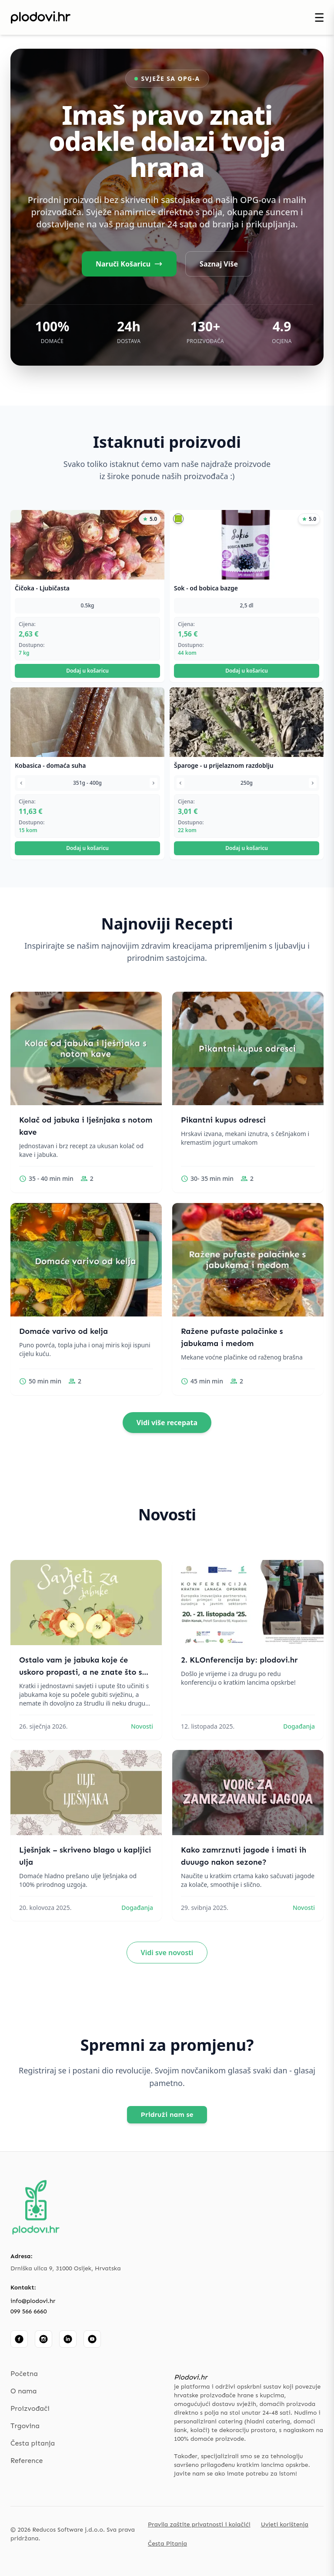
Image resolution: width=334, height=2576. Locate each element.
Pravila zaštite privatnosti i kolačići (199, 2524)
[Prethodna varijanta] (21, 783)
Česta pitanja (32, 2443)
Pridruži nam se (167, 2114)
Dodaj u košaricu (87, 670)
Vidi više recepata (167, 1422)
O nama (23, 2391)
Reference (26, 2460)
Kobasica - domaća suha (50, 765)
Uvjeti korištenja (284, 2524)
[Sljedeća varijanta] (153, 783)
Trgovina (25, 2426)
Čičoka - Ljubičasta (42, 588)
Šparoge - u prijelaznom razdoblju (224, 765)
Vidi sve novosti (167, 1952)
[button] (178, 518)
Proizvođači (30, 2408)
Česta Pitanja (167, 2543)
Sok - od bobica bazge (206, 588)
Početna (24, 2373)
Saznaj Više (219, 264)
